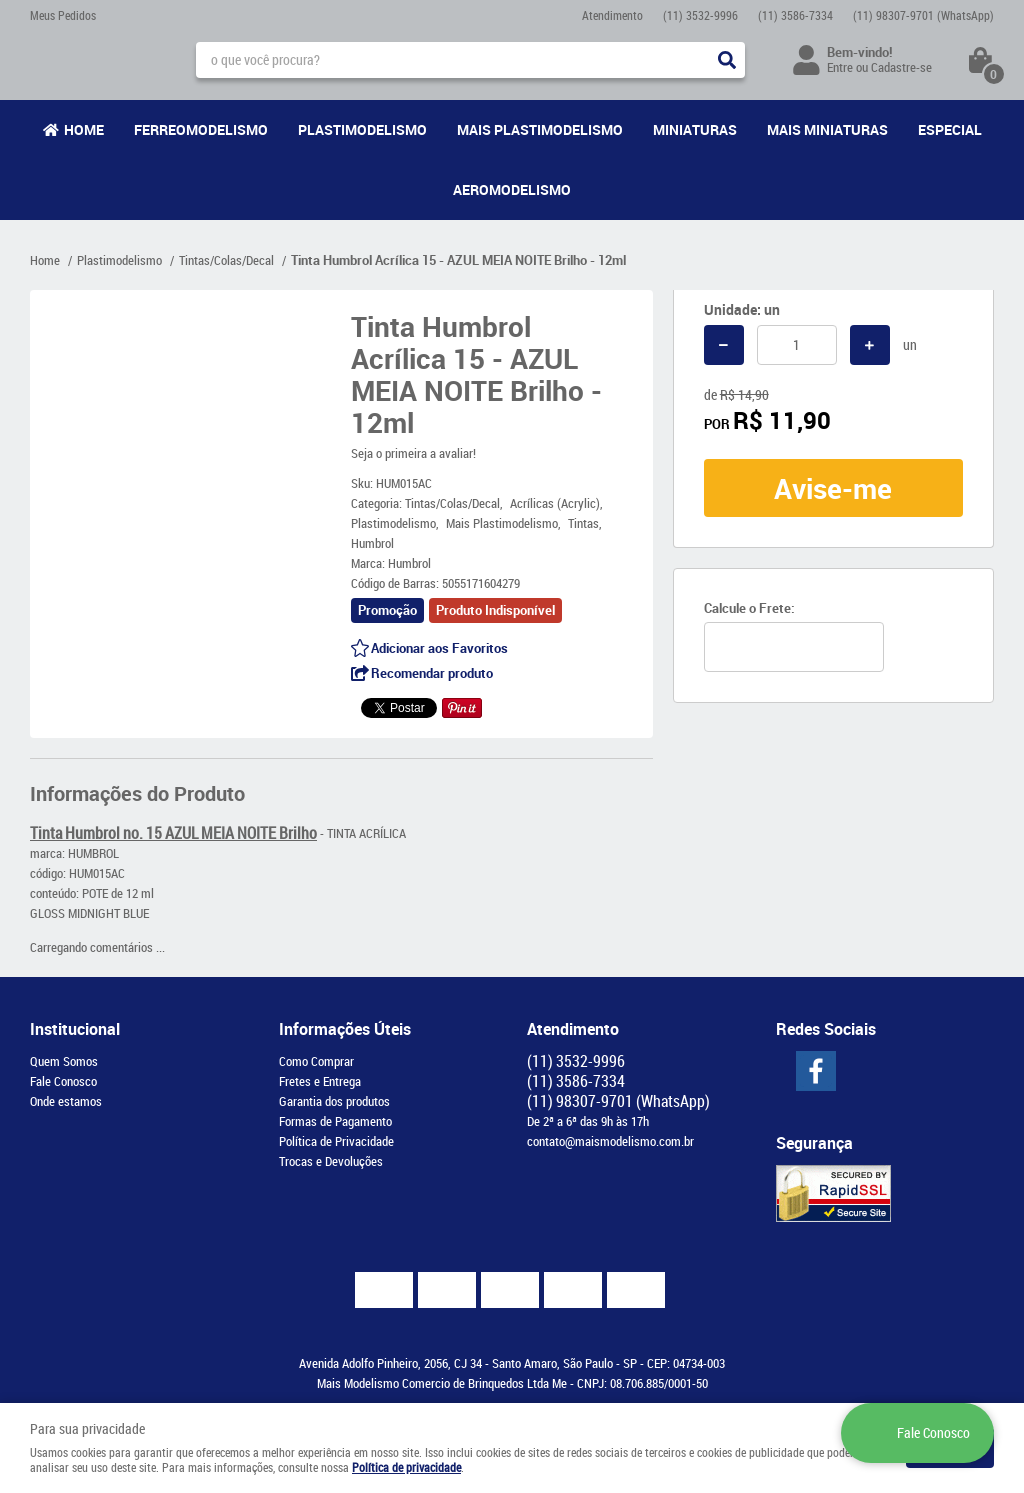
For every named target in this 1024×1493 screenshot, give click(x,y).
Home (84, 129)
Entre (840, 67)
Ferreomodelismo (201, 129)
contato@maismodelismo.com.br (610, 1141)
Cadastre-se (901, 67)
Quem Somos (64, 1061)
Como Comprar (316, 1061)
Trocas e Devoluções (331, 1161)
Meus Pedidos (63, 15)
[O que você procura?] (727, 60)
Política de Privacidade (336, 1141)
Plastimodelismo (362, 129)
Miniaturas (695, 129)
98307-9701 (923, 15)
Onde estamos (66, 1101)
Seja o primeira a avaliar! (413, 453)
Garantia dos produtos (334, 1101)
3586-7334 (795, 15)
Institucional (75, 1029)
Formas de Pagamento (335, 1121)
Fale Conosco (63, 1081)
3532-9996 (700, 15)
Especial (950, 129)
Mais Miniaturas (827, 129)
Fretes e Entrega (320, 1081)
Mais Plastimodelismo (540, 129)
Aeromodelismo (512, 189)
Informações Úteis (345, 1029)
